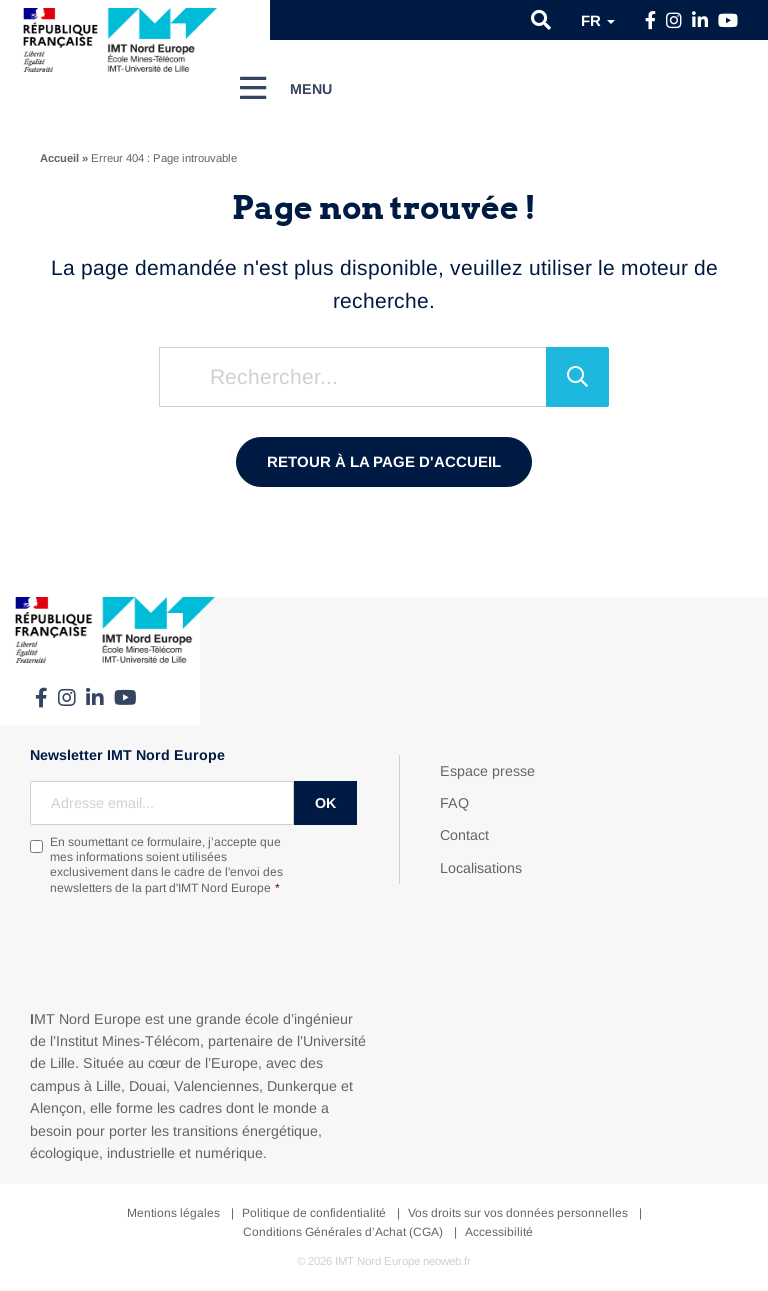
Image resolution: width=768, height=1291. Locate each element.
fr (598, 20)
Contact (464, 835)
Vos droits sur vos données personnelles (518, 1213)
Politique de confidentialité (314, 1213)
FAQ (454, 803)
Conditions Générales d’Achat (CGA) (343, 1232)
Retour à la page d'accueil (384, 461)
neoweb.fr (447, 1261)
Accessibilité (499, 1232)
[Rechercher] (577, 377)
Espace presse (487, 771)
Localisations (481, 868)
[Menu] (286, 88)
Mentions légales (173, 1213)
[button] (541, 20)
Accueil (59, 158)
